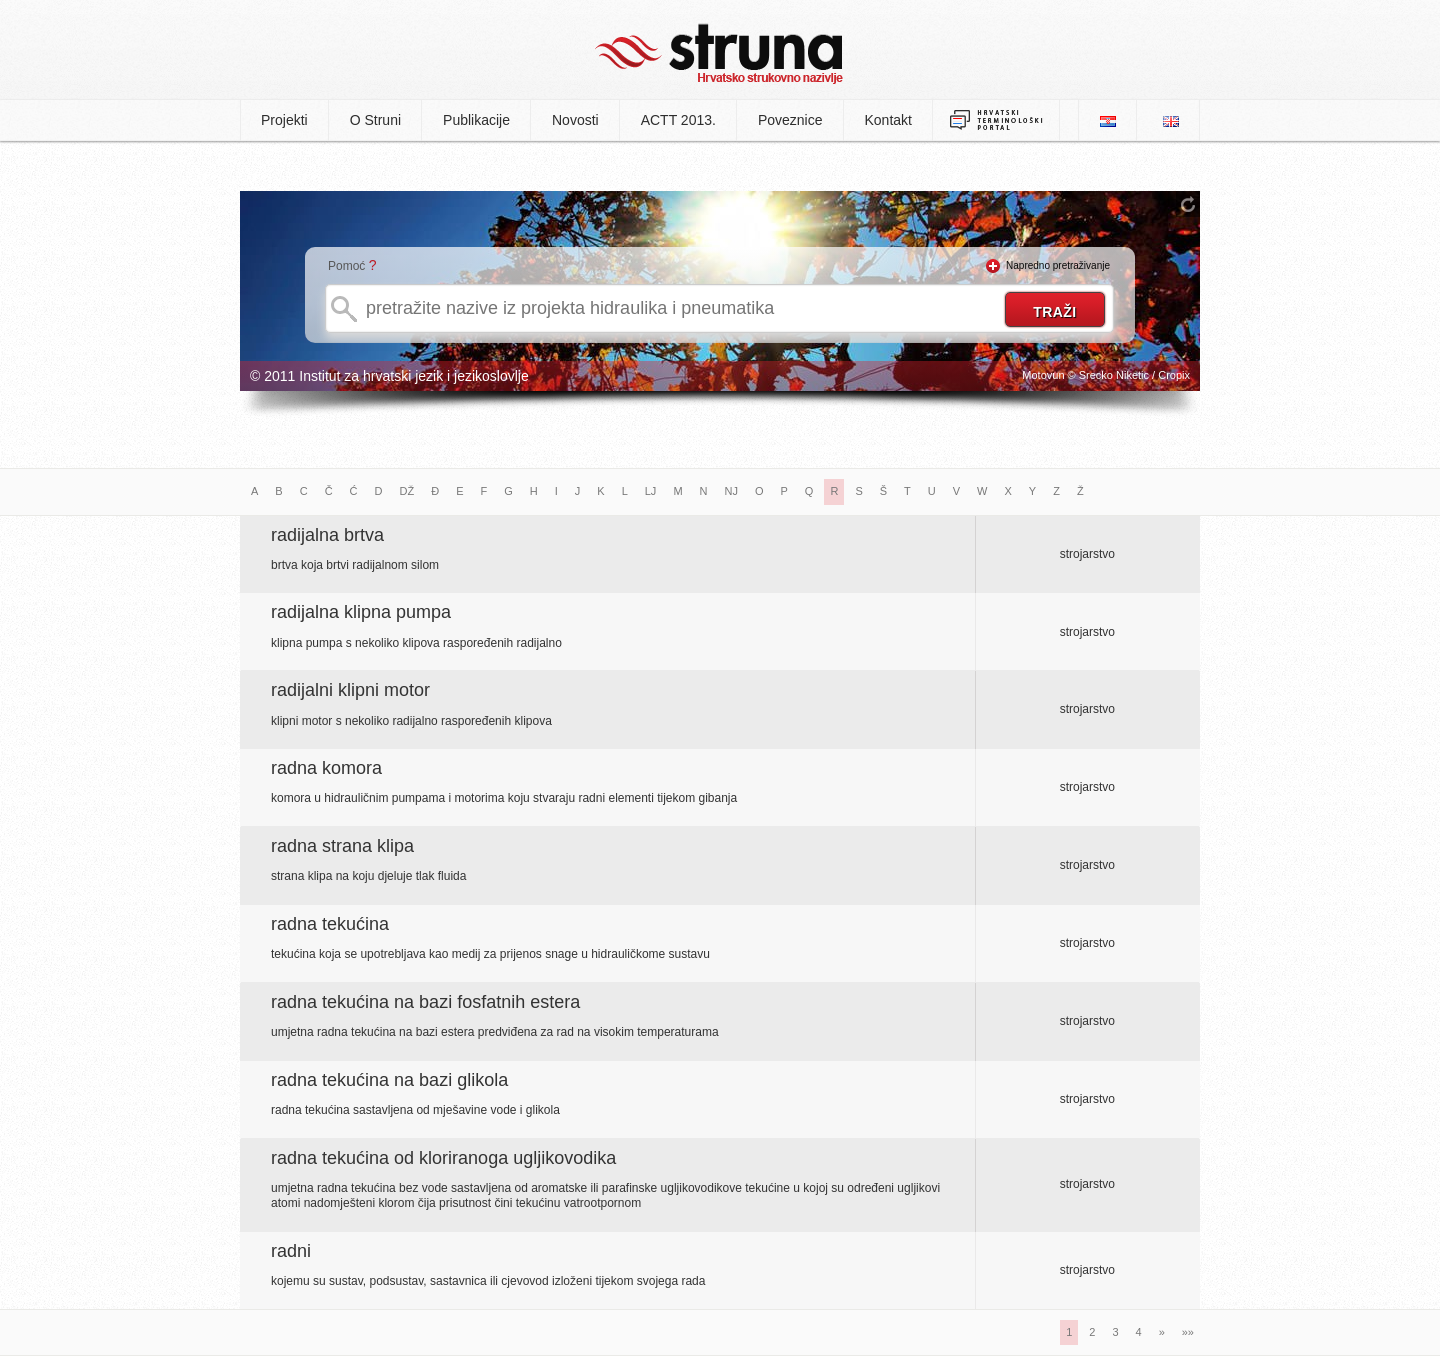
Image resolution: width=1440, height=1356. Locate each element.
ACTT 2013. (678, 120)
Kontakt (888, 120)
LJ (651, 491)
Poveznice (790, 120)
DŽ (407, 491)
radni (291, 1251)
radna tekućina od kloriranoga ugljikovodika (443, 1158)
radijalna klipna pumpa (361, 612)
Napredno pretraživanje (1058, 265)
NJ (731, 491)
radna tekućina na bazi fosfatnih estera (425, 1002)
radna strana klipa (342, 846)
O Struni (375, 120)
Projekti (284, 120)
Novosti (575, 120)
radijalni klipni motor (350, 690)
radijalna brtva (327, 535)
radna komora (326, 768)
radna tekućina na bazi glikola (389, 1080)
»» (1188, 1332)
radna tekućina (330, 924)
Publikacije (476, 120)
